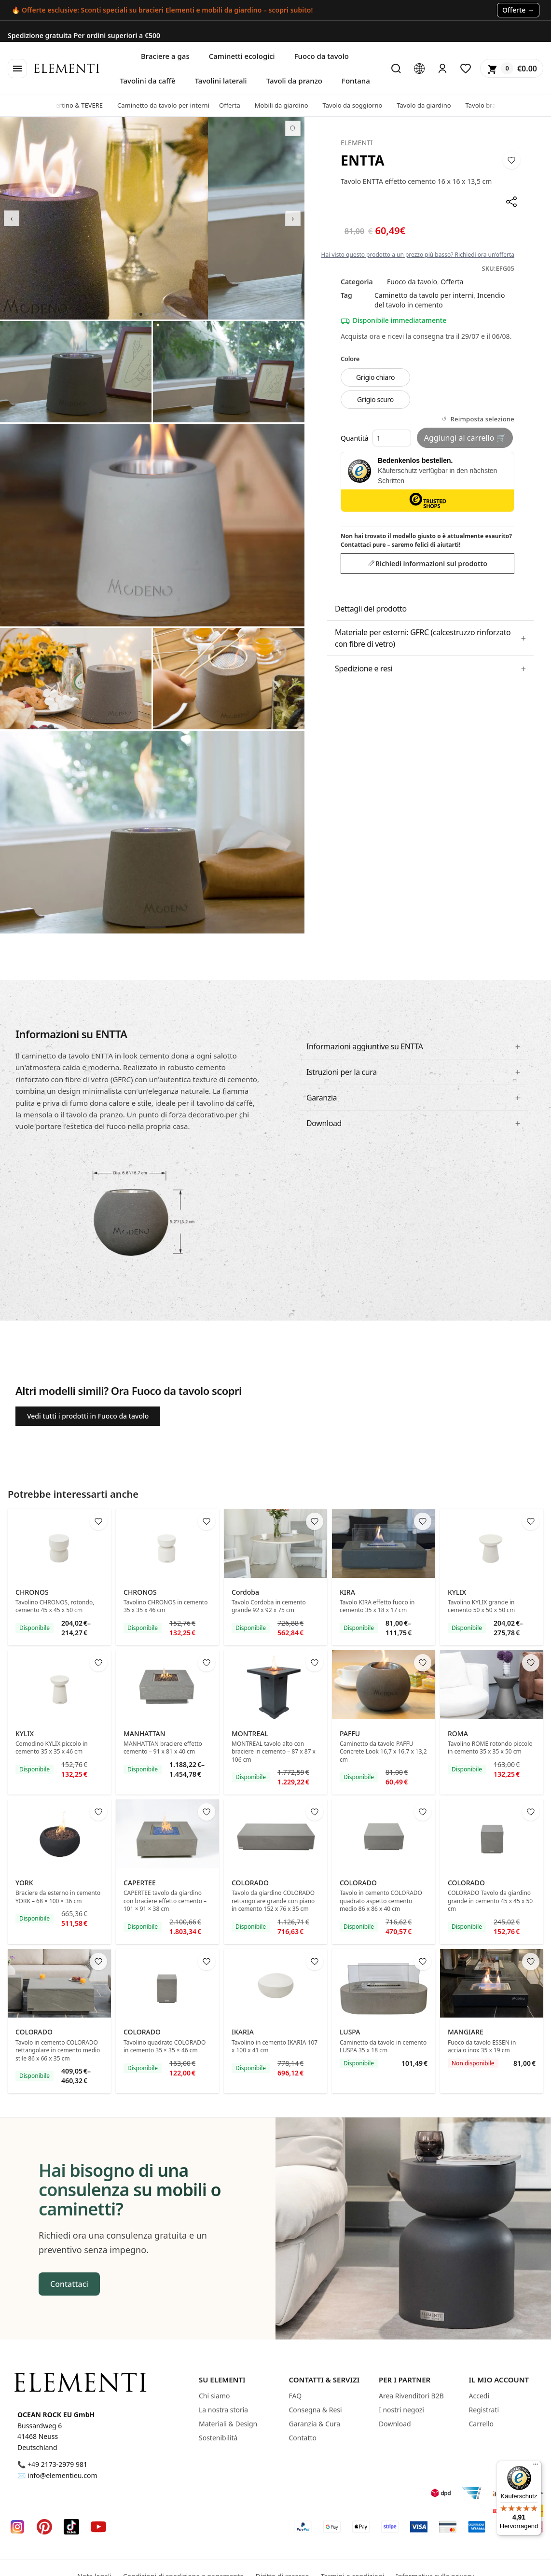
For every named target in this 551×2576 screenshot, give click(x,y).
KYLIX (457, 1592)
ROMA (458, 1733)
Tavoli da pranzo (294, 80)
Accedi (479, 2395)
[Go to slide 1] (135, 314)
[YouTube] (98, 2526)
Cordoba (245, 1592)
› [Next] (293, 218)
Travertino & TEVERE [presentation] (81, 105)
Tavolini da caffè (147, 80)
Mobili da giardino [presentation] (290, 105)
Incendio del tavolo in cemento (439, 300)
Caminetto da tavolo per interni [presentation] (172, 105)
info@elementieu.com (62, 2475)
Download (395, 2423)
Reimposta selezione (482, 419)
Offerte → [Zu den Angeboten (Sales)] (518, 9)
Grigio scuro (375, 399)
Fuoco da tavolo (321, 56)
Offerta (452, 281)
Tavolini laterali (221, 80)
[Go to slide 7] (169, 314)
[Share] (511, 201)
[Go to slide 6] (164, 314)
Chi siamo (214, 2395)
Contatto (303, 2437)
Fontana (356, 80)
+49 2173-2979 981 (57, 2464)
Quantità (376, 438)
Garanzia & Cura (314, 2423)
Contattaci (69, 2284)
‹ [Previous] (12, 218)
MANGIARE (465, 2032)
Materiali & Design (228, 2423)
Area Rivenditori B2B (411, 2395)
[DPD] (441, 2493)
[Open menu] (17, 68)
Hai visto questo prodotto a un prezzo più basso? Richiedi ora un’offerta (417, 255)
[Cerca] (396, 68)
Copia (530, 31)
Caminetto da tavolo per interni (424, 295)
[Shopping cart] (511, 68)
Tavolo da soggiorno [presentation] (361, 105)
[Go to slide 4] (152, 314)
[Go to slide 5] (158, 314)
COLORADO (250, 1882)
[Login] (442, 68)
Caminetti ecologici (242, 56)
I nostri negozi (401, 2409)
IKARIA (243, 2032)
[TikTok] (71, 2526)
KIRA (347, 1592)
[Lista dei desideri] (465, 68)
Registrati (484, 2409)
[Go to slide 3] (146, 314)
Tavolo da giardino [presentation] (432, 105)
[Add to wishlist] (511, 160)
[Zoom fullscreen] (293, 128)
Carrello (481, 2423)
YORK (24, 1882)
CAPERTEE (140, 1882)
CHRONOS (32, 1592)
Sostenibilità (218, 2437)
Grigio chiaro (375, 377)
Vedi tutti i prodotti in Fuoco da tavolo (88, 1415)
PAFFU (350, 1733)
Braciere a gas (165, 56)
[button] (430, 638)
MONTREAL (250, 1733)
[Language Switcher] (419, 68)
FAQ (295, 2395)
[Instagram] (17, 2526)
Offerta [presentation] (238, 105)
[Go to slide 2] (140, 314)
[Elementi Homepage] (80, 2382)
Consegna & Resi (315, 2409)
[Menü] (535, 2466)
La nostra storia (223, 2409)
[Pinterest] (44, 2526)
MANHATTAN (144, 1733)
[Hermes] (472, 2493)
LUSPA (350, 2032)
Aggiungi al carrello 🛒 (465, 437)
